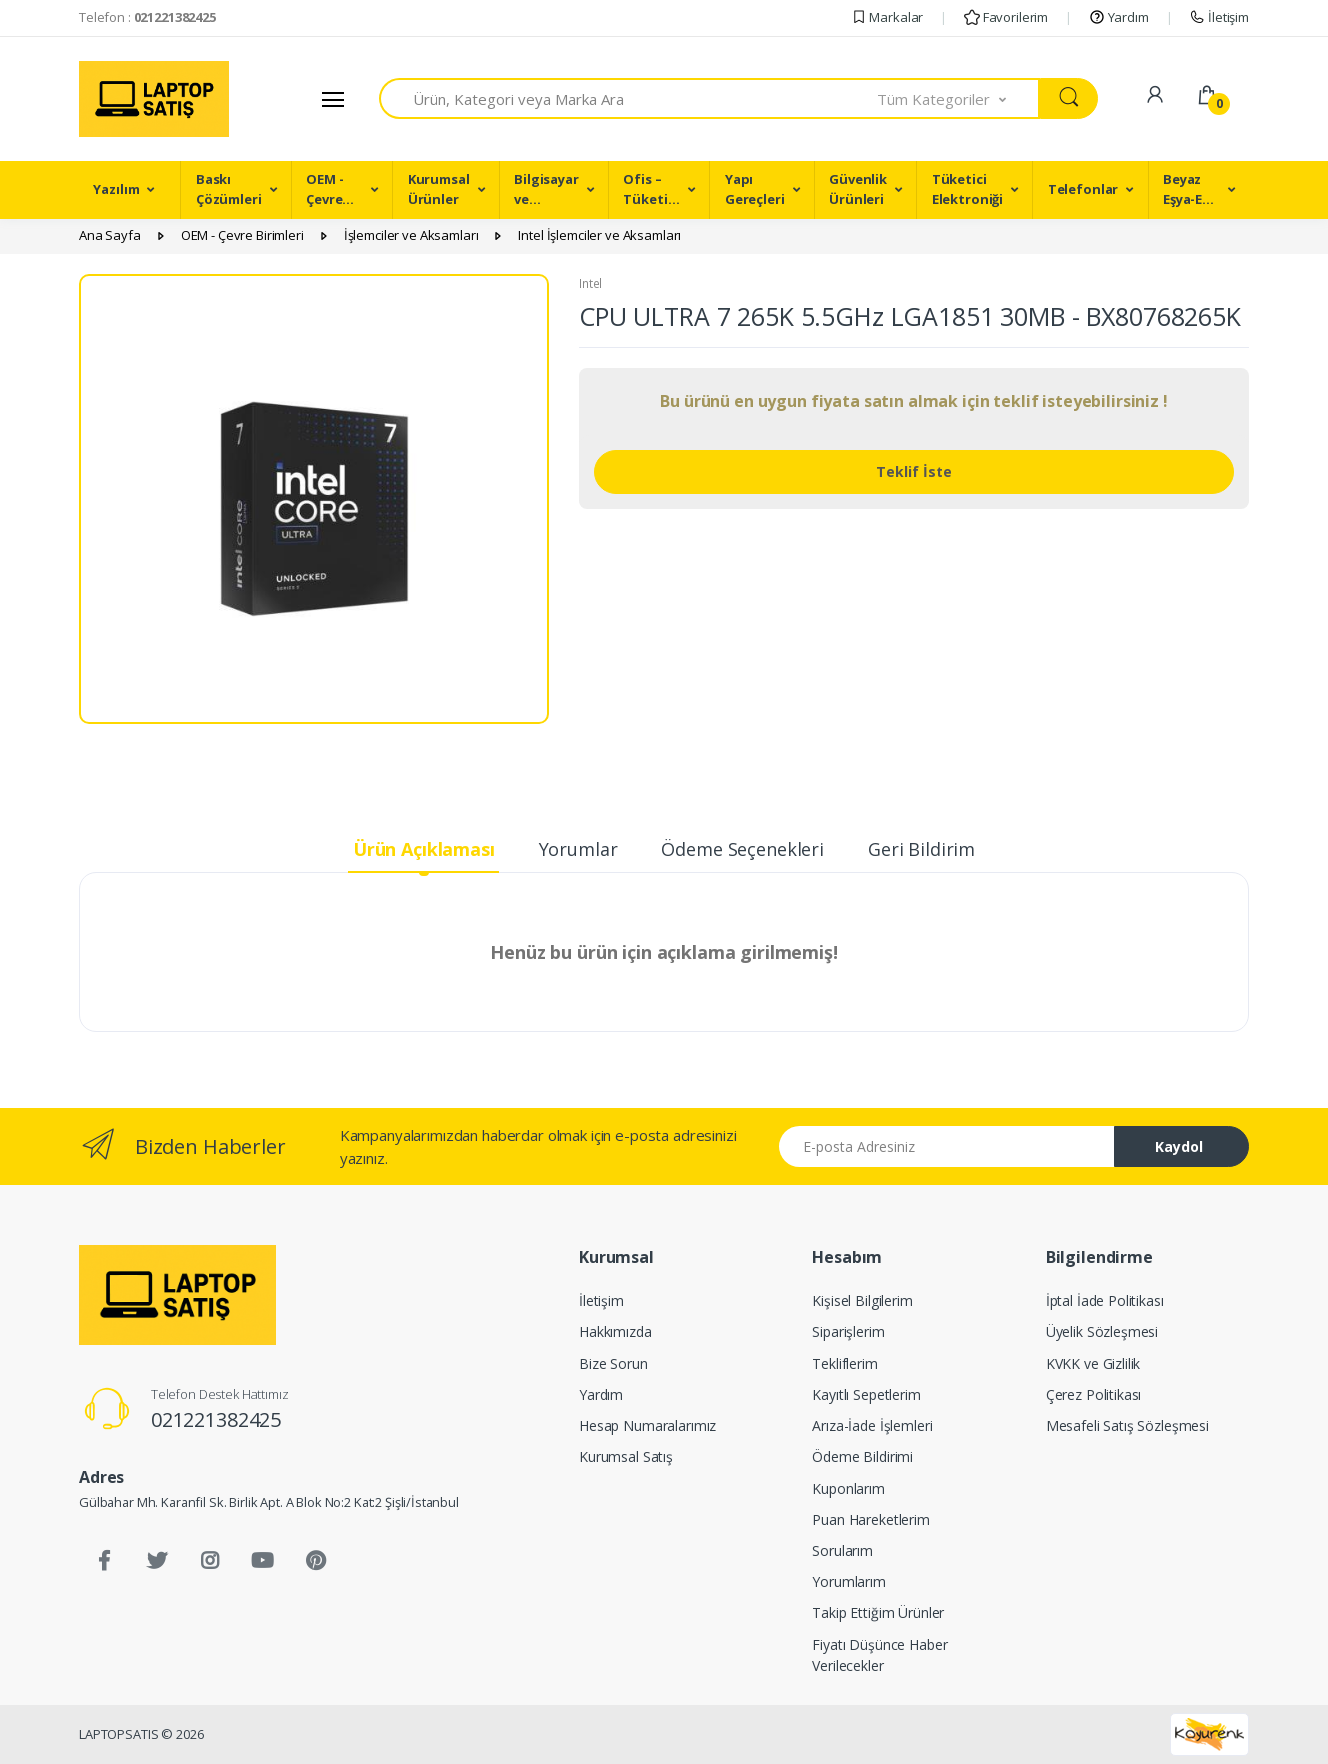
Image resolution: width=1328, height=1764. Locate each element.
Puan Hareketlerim (871, 1519)
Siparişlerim (848, 1331)
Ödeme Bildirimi (862, 1456)
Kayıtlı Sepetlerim (866, 1394)
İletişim (1219, 17)
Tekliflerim (844, 1363)
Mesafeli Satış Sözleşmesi (1127, 1425)
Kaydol (1179, 1146)
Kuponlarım (848, 1488)
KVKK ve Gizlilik (1093, 1363)
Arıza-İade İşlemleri (872, 1425)
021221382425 (216, 1419)
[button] (959, 98)
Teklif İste (914, 471)
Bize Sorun (613, 1363)
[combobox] (628, 98)
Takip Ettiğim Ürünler (878, 1612)
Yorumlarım (849, 1581)
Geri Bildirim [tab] (921, 849)
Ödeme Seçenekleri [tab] (742, 849)
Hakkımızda (615, 1331)
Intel (590, 283)
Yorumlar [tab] (578, 849)
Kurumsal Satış (626, 1456)
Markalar (887, 17)
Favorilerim (1006, 17)
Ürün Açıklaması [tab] (424, 849)
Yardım (1119, 17)
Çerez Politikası (1094, 1394)
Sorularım (842, 1550)
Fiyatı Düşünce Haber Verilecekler (879, 1655)
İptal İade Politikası (1105, 1300)
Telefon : (147, 17)
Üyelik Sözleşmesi (1102, 1331)
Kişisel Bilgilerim (862, 1300)
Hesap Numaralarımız (647, 1425)
